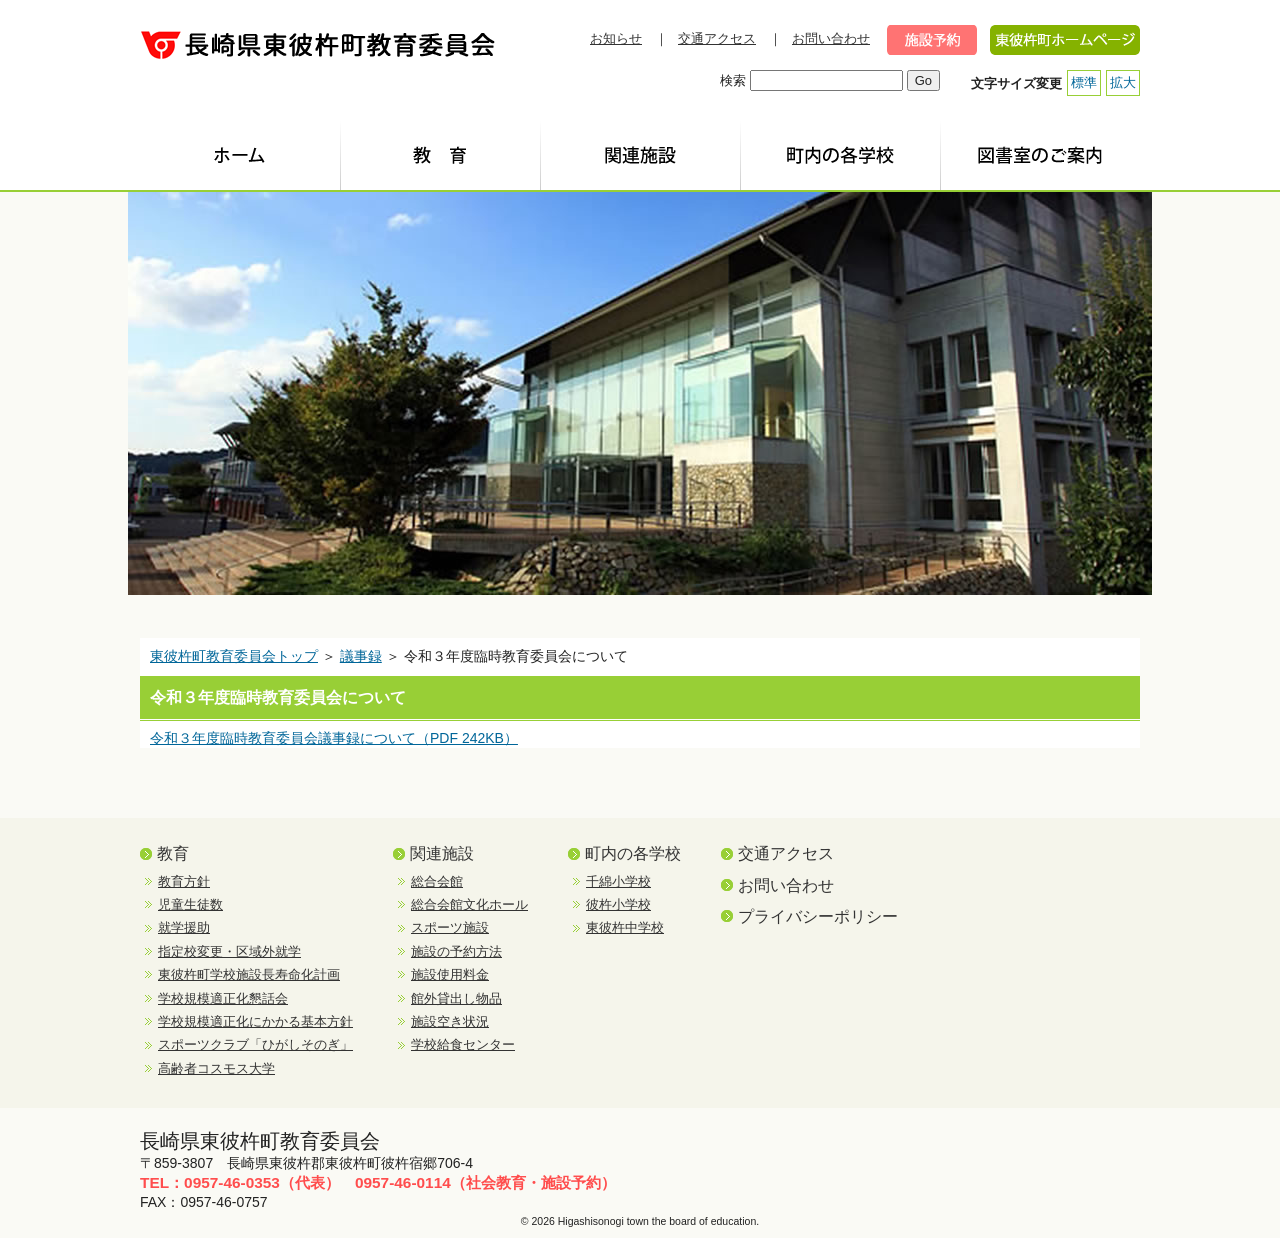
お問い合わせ (831, 38)
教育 (173, 853)
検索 (733, 80)
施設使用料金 (450, 974)
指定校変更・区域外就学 (229, 951)
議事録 (361, 656)
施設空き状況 (450, 1021)
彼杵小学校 (618, 904)
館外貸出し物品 (456, 998)
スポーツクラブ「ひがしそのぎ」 (255, 1044)
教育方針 (184, 881)
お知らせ (616, 38)
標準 (1084, 82)
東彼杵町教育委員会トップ (234, 656)
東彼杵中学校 (625, 927)
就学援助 (184, 927)
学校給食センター (463, 1044)
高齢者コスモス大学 (216, 1068)
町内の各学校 (633, 853)
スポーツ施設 (450, 927)
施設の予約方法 (456, 951)
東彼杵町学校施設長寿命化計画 (249, 974)
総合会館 (437, 881)
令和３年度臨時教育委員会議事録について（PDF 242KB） (334, 738)
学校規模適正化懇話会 (223, 998)
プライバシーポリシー (818, 916)
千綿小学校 (618, 881)
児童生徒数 (190, 904)
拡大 (1123, 82)
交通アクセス (717, 38)
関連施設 (442, 853)
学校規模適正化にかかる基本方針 (255, 1021)
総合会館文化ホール (469, 904)
